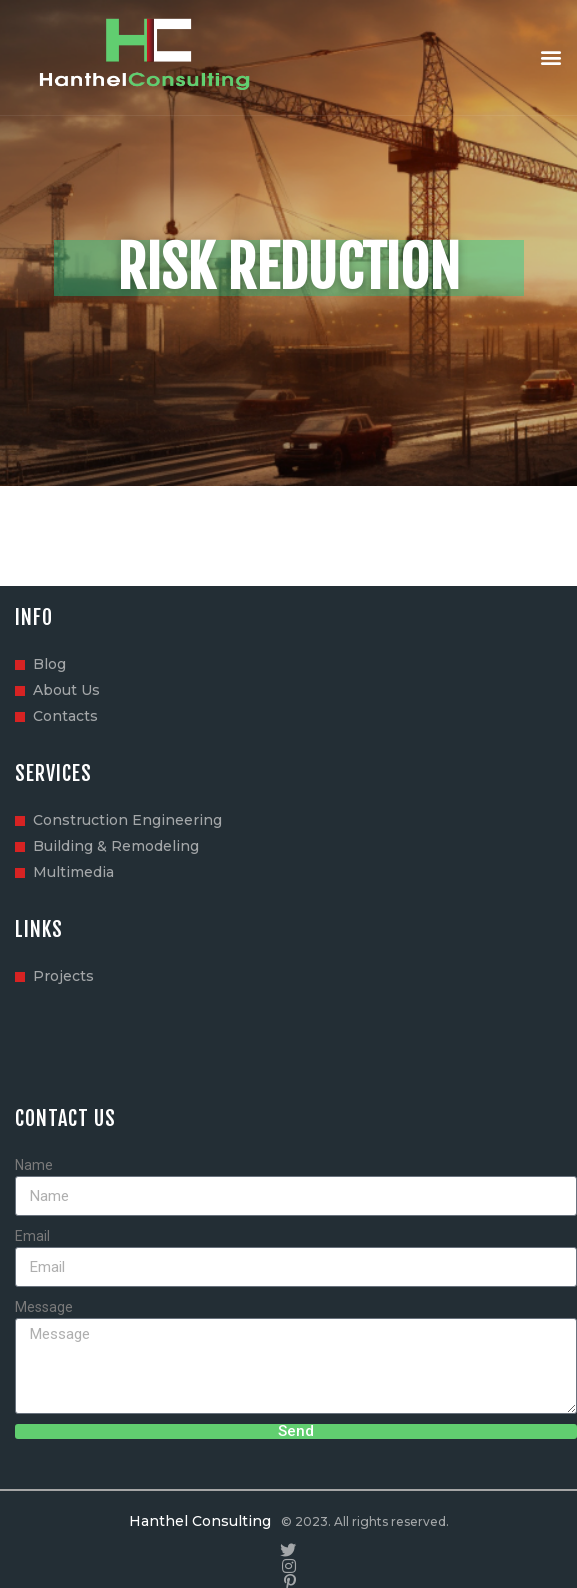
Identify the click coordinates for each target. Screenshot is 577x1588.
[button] (550, 57)
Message (44, 1307)
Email (32, 1236)
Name (34, 1165)
